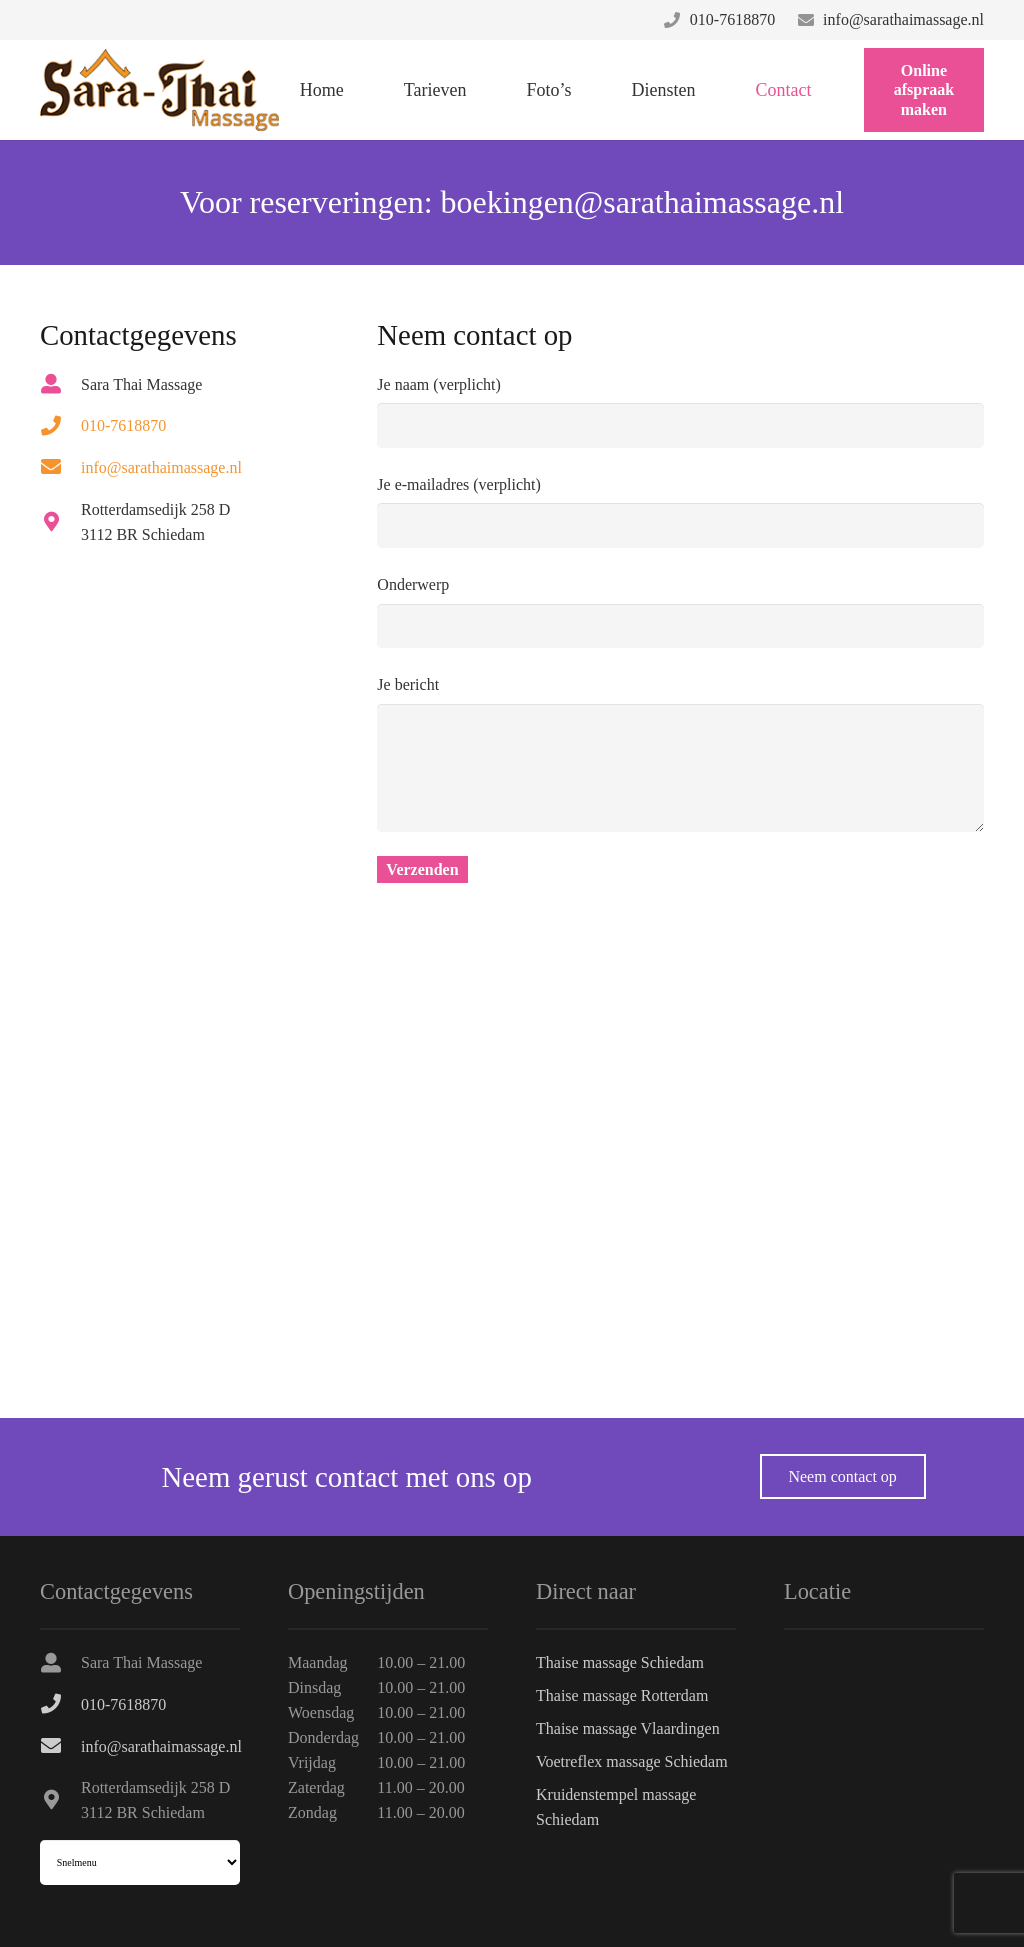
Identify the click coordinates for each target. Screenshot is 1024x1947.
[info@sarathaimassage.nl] (60, 467)
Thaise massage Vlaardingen (628, 1728)
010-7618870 (732, 19)
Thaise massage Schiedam (620, 1662)
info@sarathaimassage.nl (903, 19)
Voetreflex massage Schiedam (632, 1761)
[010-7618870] (60, 426)
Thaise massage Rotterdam (622, 1695)
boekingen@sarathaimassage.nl (643, 202)
